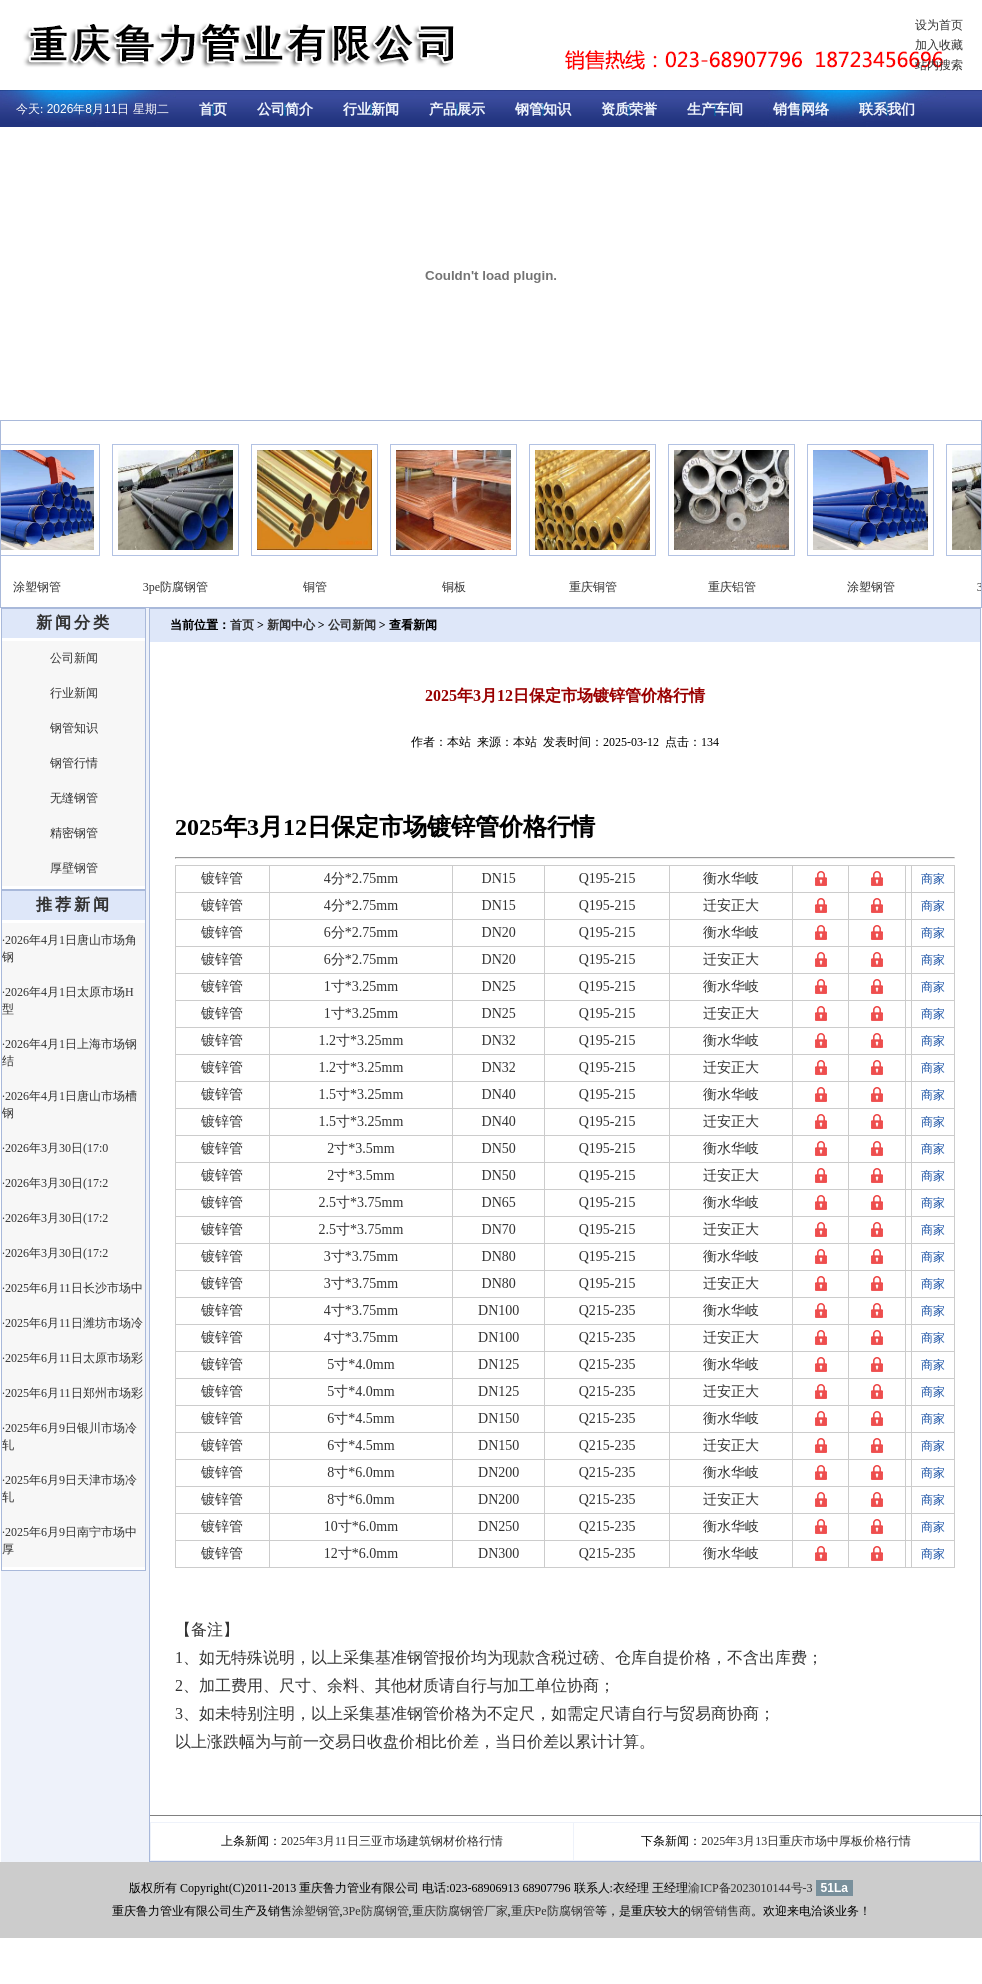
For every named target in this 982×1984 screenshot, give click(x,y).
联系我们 (887, 109)
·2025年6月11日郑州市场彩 (72, 1393)
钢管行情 (74, 763)
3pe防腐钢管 (181, 587)
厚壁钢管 (74, 868)
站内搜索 (939, 65)
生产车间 (715, 109)
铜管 (321, 587)
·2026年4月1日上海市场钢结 (69, 1052)
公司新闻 (74, 658)
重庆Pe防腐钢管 (553, 1911)
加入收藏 (939, 45)
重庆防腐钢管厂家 (460, 1911)
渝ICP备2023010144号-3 (750, 1888)
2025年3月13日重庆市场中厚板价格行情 (806, 1841)
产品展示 (457, 109)
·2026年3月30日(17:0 (55, 1148)
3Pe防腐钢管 (376, 1911)
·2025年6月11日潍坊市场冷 (72, 1323)
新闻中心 (291, 625)
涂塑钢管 (43, 587)
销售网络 (801, 109)
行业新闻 (371, 109)
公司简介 (285, 109)
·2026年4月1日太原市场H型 (68, 1000)
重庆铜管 (599, 587)
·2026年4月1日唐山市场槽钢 (69, 1104)
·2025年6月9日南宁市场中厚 (69, 1540)
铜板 (460, 587)
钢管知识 (543, 109)
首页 (213, 109)
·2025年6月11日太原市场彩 (72, 1358)
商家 (933, 879)
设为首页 (939, 25)
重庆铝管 (738, 587)
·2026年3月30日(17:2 (55, 1183)
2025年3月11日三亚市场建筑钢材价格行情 (392, 1841)
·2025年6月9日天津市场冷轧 (69, 1488)
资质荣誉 (629, 109)
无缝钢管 (74, 798)
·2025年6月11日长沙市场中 (72, 1288)
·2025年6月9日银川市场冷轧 (69, 1436)
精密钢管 (74, 833)
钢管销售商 (721, 1911)
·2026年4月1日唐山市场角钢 (69, 948)
